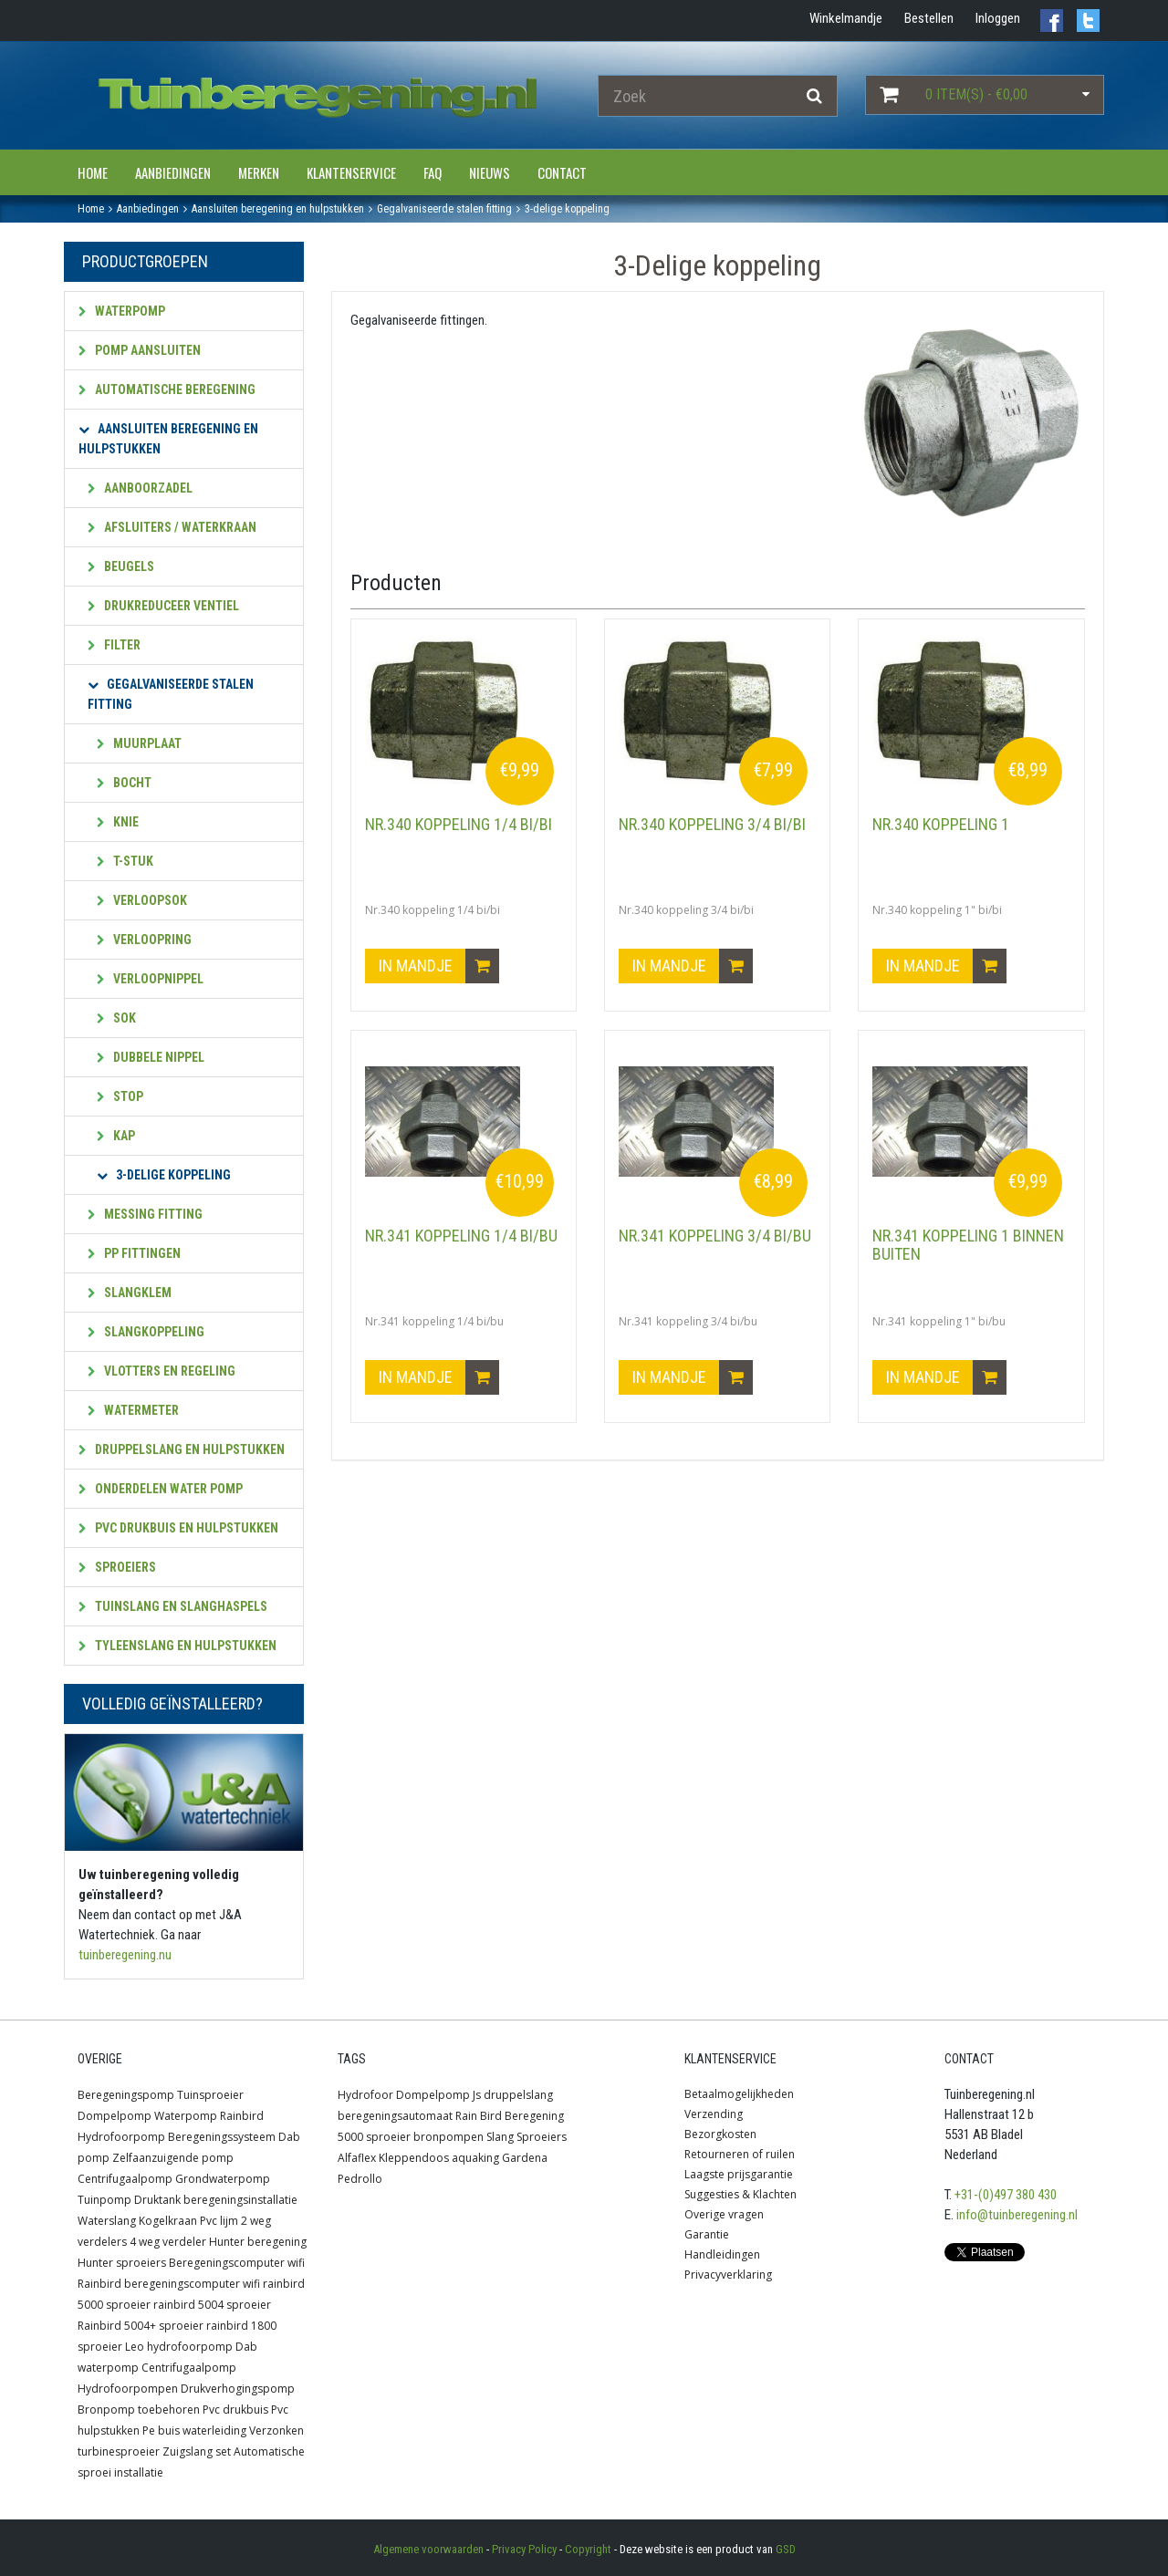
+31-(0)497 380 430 (1005, 2194)
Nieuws (489, 172)
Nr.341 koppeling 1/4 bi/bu (461, 1235)
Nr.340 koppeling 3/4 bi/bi (712, 824)
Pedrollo (360, 2178)
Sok (116, 1018)
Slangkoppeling (146, 1331)
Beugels (121, 566)
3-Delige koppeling (164, 1175)
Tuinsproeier (210, 2095)
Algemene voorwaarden (428, 2549)
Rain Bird (478, 2116)
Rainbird (242, 2116)
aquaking (475, 2158)
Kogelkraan (168, 2220)
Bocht (124, 782)
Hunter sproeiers (122, 2262)
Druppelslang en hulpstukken (181, 1449)
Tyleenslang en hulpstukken (177, 1645)
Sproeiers (117, 1567)
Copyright (588, 2549)
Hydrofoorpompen (128, 2388)
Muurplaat (139, 743)
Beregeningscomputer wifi (237, 2262)
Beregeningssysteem (222, 2137)
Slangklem (130, 1292)
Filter (114, 645)
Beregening (534, 2116)
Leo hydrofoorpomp (179, 2346)
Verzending (713, 2114)
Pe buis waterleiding (194, 2430)
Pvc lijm (219, 2220)
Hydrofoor (365, 2095)
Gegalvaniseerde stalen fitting (171, 694)
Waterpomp (121, 311)
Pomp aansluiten (139, 350)
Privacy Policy (524, 2549)
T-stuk (125, 861)
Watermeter (133, 1410)
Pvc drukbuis (235, 2409)
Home (93, 172)
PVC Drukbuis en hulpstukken (178, 1528)
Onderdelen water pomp (160, 1488)
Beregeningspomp (126, 2095)
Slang (500, 2137)
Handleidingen (722, 2254)
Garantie (706, 2234)
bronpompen (448, 2137)
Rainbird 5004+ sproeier (140, 2325)
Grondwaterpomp (222, 2178)
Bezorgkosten (720, 2134)
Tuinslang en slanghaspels (172, 1606)
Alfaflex (357, 2158)
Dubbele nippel (150, 1057)
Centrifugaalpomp (125, 2178)
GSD (786, 2549)
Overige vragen (724, 2214)
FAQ (432, 172)
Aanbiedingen (173, 172)
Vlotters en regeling (161, 1371)
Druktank (157, 2199)
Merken (258, 172)
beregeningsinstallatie (240, 2199)
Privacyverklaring (728, 2274)
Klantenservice (351, 172)
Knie (118, 822)
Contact (562, 172)
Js (477, 2095)
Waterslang (107, 2220)
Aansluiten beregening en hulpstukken (168, 438)
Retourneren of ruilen (739, 2154)
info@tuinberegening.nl (1017, 2215)
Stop (120, 1096)
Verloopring (144, 939)
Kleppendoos (414, 2158)
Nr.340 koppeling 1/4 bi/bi (458, 824)
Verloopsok (142, 900)
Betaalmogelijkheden (739, 2094)
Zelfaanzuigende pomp (173, 2158)
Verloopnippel (150, 978)
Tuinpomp (104, 2199)
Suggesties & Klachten (740, 2194)
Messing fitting (145, 1214)
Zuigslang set (196, 2451)
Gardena (525, 2158)
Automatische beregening (167, 389)
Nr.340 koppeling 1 (940, 824)
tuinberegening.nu (125, 1955)
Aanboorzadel (140, 488)
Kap (116, 1135)
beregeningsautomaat (395, 2116)
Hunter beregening (258, 2241)
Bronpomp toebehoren (139, 2409)
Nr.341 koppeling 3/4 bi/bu (715, 1235)
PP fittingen (134, 1253)
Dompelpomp (114, 2116)
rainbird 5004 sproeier (212, 2304)
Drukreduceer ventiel (163, 605)
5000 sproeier (374, 2137)
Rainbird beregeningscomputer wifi (169, 2283)
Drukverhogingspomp (238, 2388)
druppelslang (518, 2095)
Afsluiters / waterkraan (172, 527)
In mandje (439, 966)
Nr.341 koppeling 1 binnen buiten (968, 1244)
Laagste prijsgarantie (738, 2174)
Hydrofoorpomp (121, 2137)
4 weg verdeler (168, 2241)
